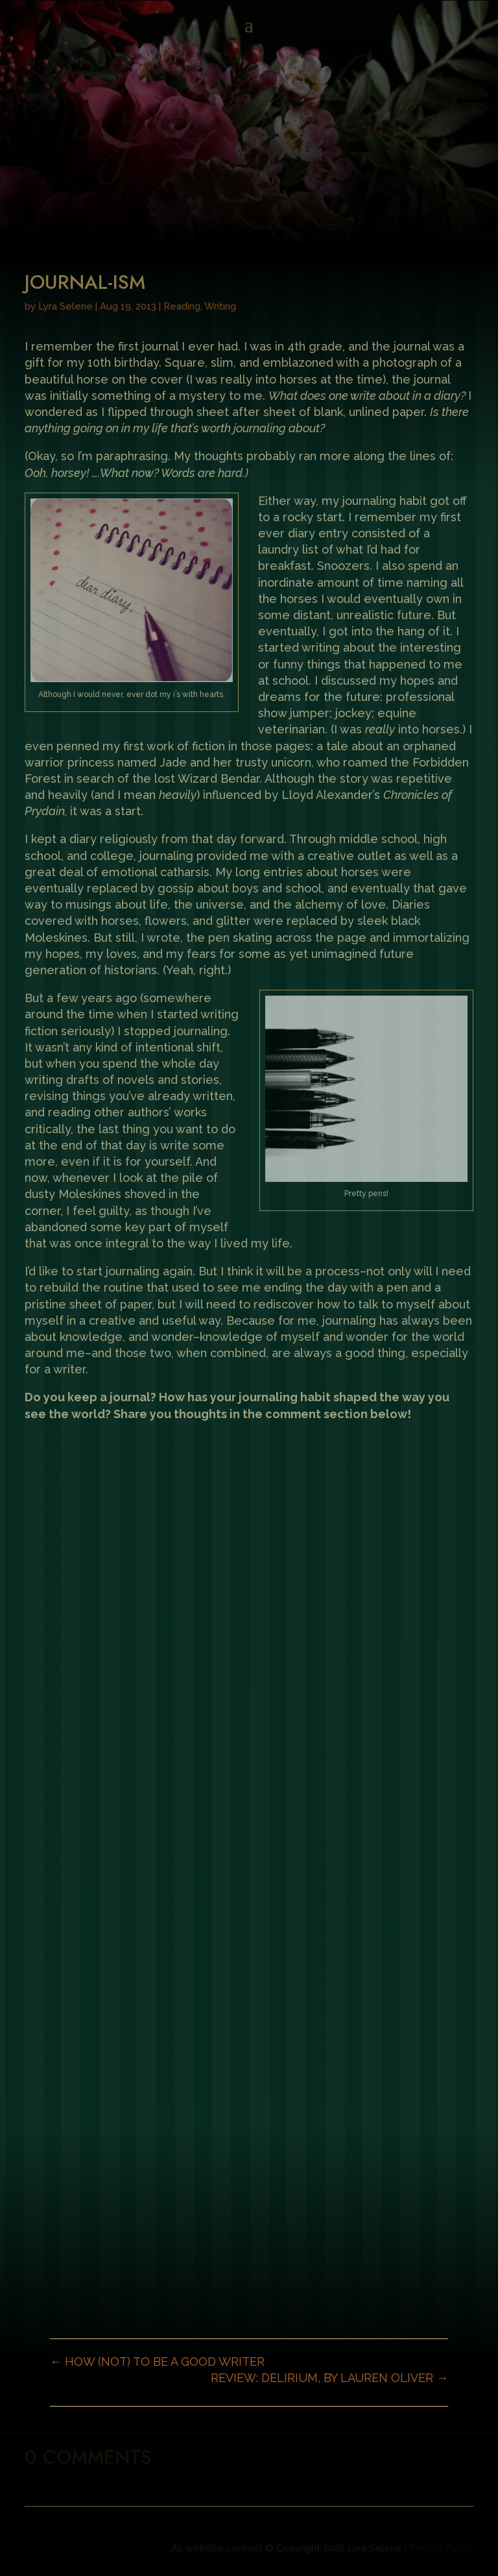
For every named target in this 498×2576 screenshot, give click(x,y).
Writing (220, 306)
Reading (181, 306)
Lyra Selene (65, 306)
